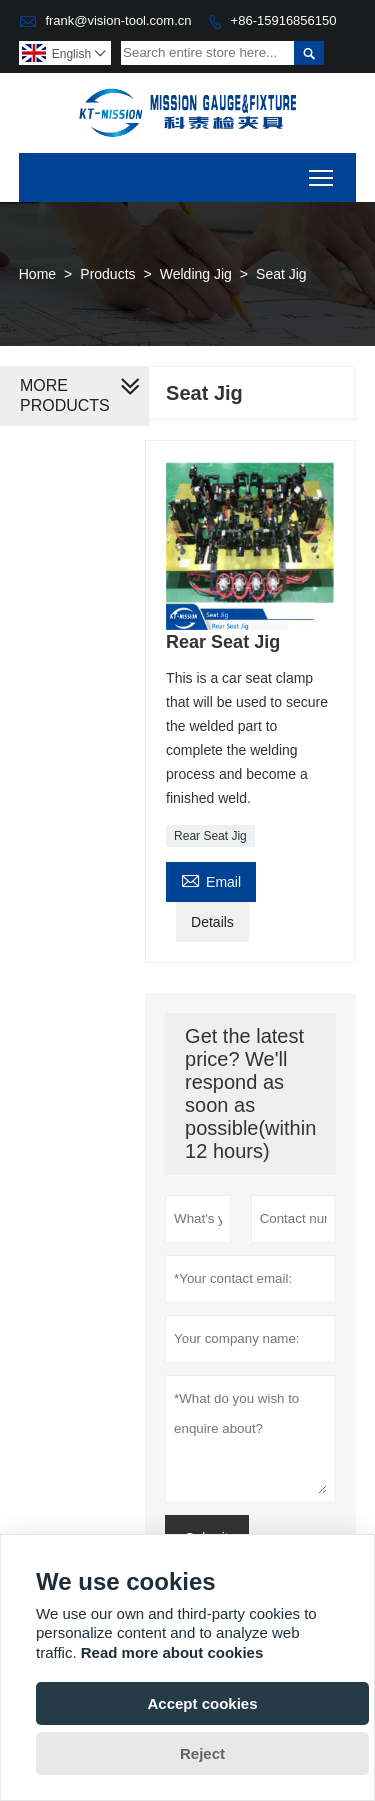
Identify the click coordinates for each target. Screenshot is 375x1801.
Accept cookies (202, 1703)
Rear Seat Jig (210, 836)
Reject (202, 1753)
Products (107, 274)
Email (211, 879)
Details (212, 922)
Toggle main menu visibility (322, 171)
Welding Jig (196, 274)
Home (37, 274)
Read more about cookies (172, 1652)
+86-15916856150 (284, 20)
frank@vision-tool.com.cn (118, 20)
